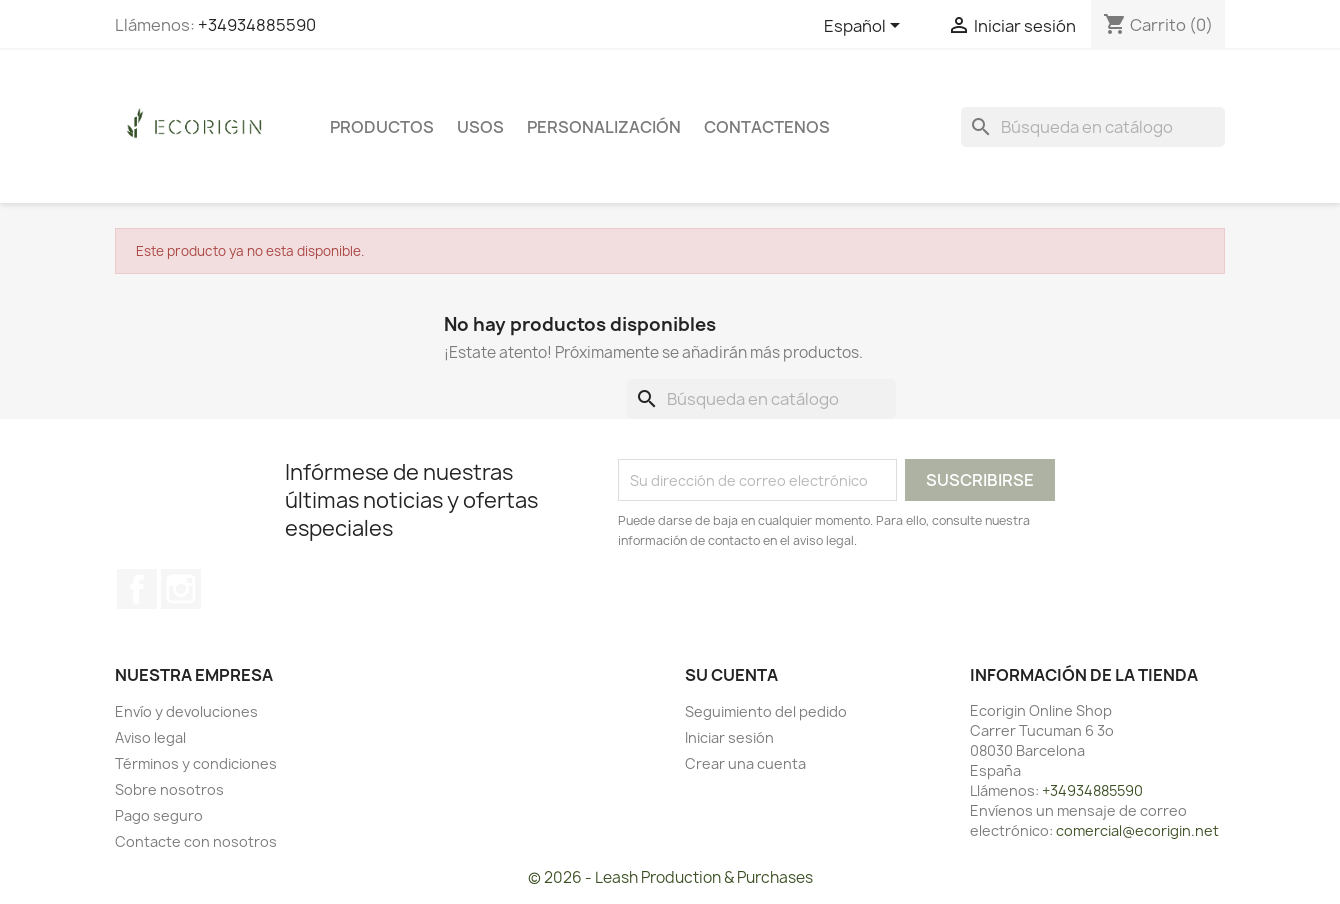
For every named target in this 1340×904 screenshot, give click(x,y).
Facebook (137, 589)
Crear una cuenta (745, 763)
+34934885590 (257, 25)
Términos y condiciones (196, 763)
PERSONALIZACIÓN (604, 127)
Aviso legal (150, 737)
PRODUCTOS (382, 127)
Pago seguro (159, 815)
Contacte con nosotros (196, 841)
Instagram (181, 589)
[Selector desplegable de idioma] (865, 27)
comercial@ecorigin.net (1137, 830)
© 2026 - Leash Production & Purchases (670, 877)
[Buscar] (1093, 127)
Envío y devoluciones (186, 711)
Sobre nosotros (169, 789)
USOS (480, 127)
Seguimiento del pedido (766, 711)
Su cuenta (731, 675)
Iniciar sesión (729, 737)
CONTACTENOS (767, 127)
